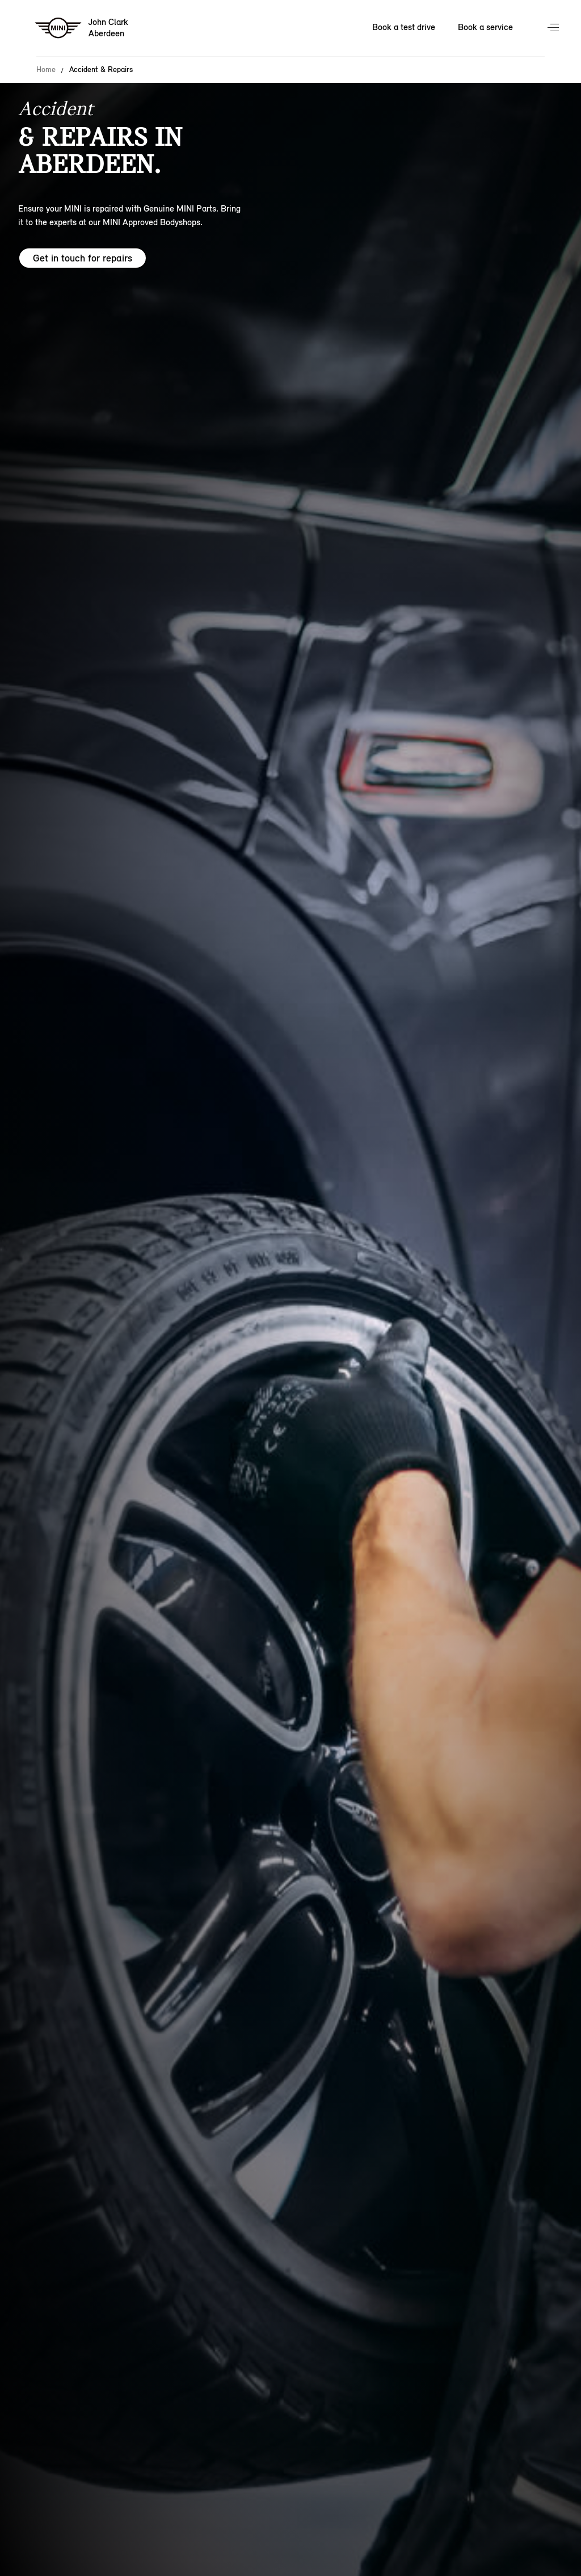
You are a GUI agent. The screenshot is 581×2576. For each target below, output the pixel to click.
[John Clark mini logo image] (82, 28)
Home (46, 70)
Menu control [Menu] (554, 28)
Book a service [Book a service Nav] (485, 27)
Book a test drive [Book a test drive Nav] (403, 27)
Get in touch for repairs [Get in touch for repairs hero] (82, 258)
